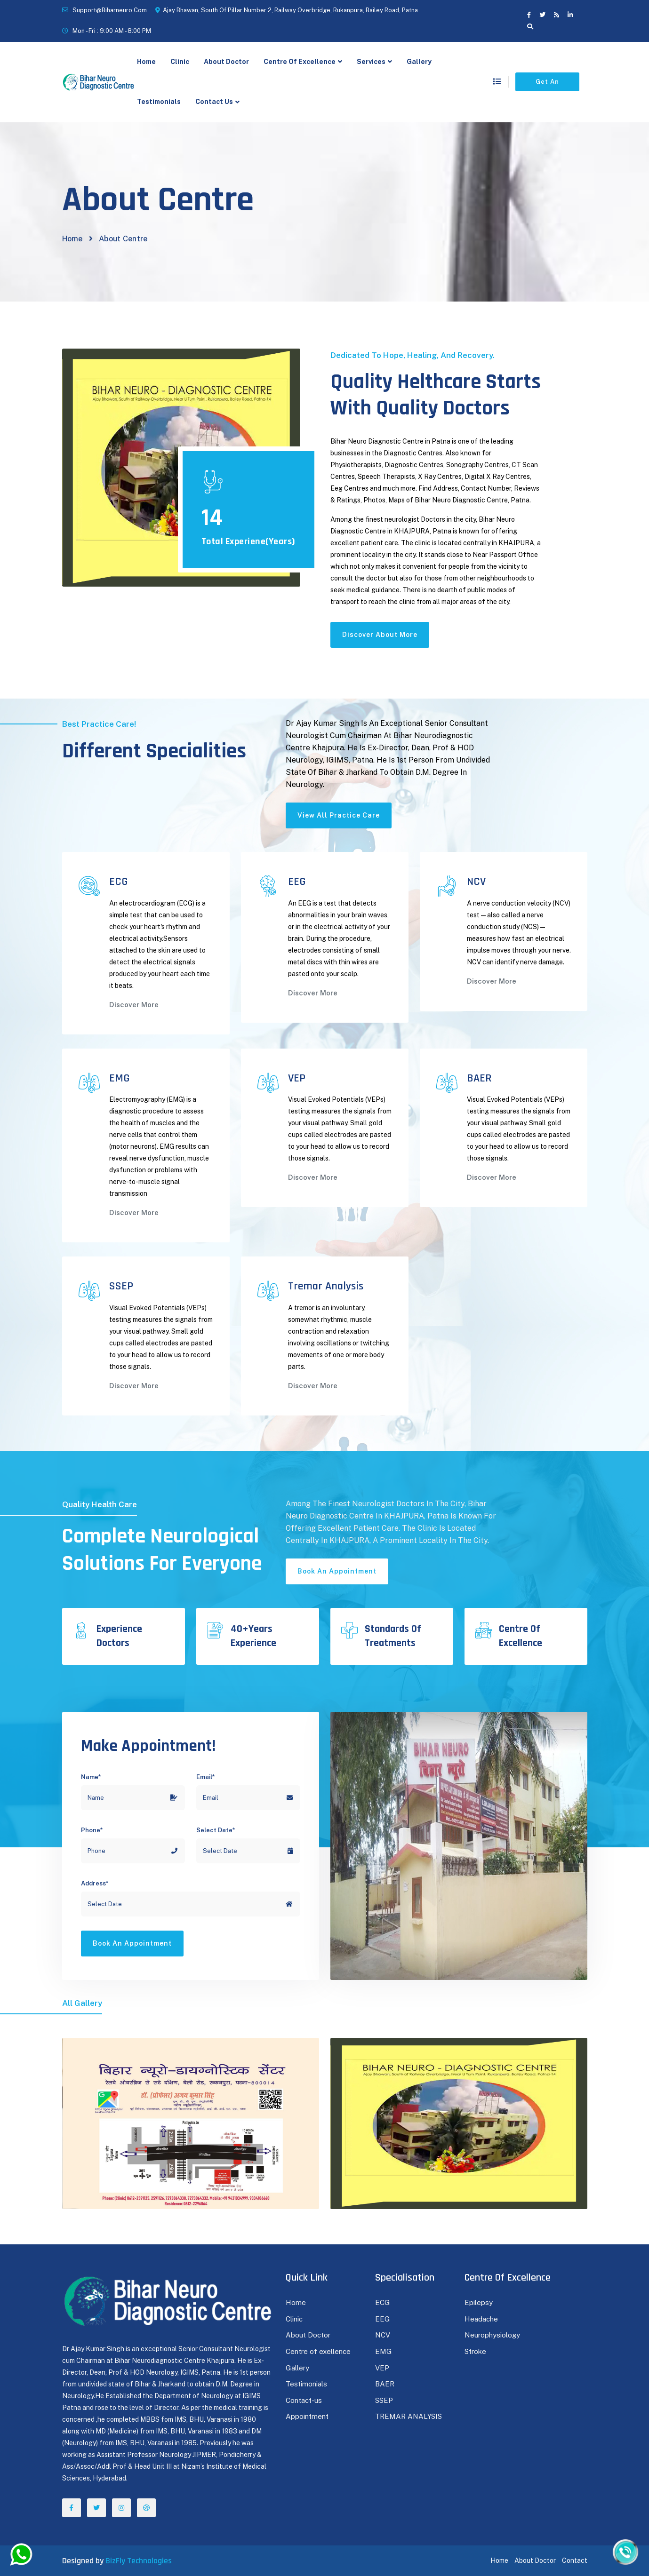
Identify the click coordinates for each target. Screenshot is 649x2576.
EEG (382, 2319)
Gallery (419, 61)
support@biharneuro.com (109, 10)
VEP (382, 2368)
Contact (574, 2560)
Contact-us (304, 2400)
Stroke (475, 2351)
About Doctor (226, 61)
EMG (383, 2351)
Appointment (307, 2416)
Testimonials (159, 101)
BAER (384, 2384)
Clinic (294, 2319)
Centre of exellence (318, 2351)
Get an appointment (547, 84)
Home (146, 61)
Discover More (134, 1004)
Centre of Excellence (300, 61)
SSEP (384, 2400)
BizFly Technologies (138, 2560)
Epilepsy (479, 2302)
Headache (481, 2319)
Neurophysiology (492, 2335)
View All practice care (338, 815)
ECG (382, 2302)
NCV (382, 2335)
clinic (179, 61)
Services (371, 61)
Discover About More (379, 634)
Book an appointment (337, 1571)
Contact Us (214, 101)
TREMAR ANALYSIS (408, 2416)
